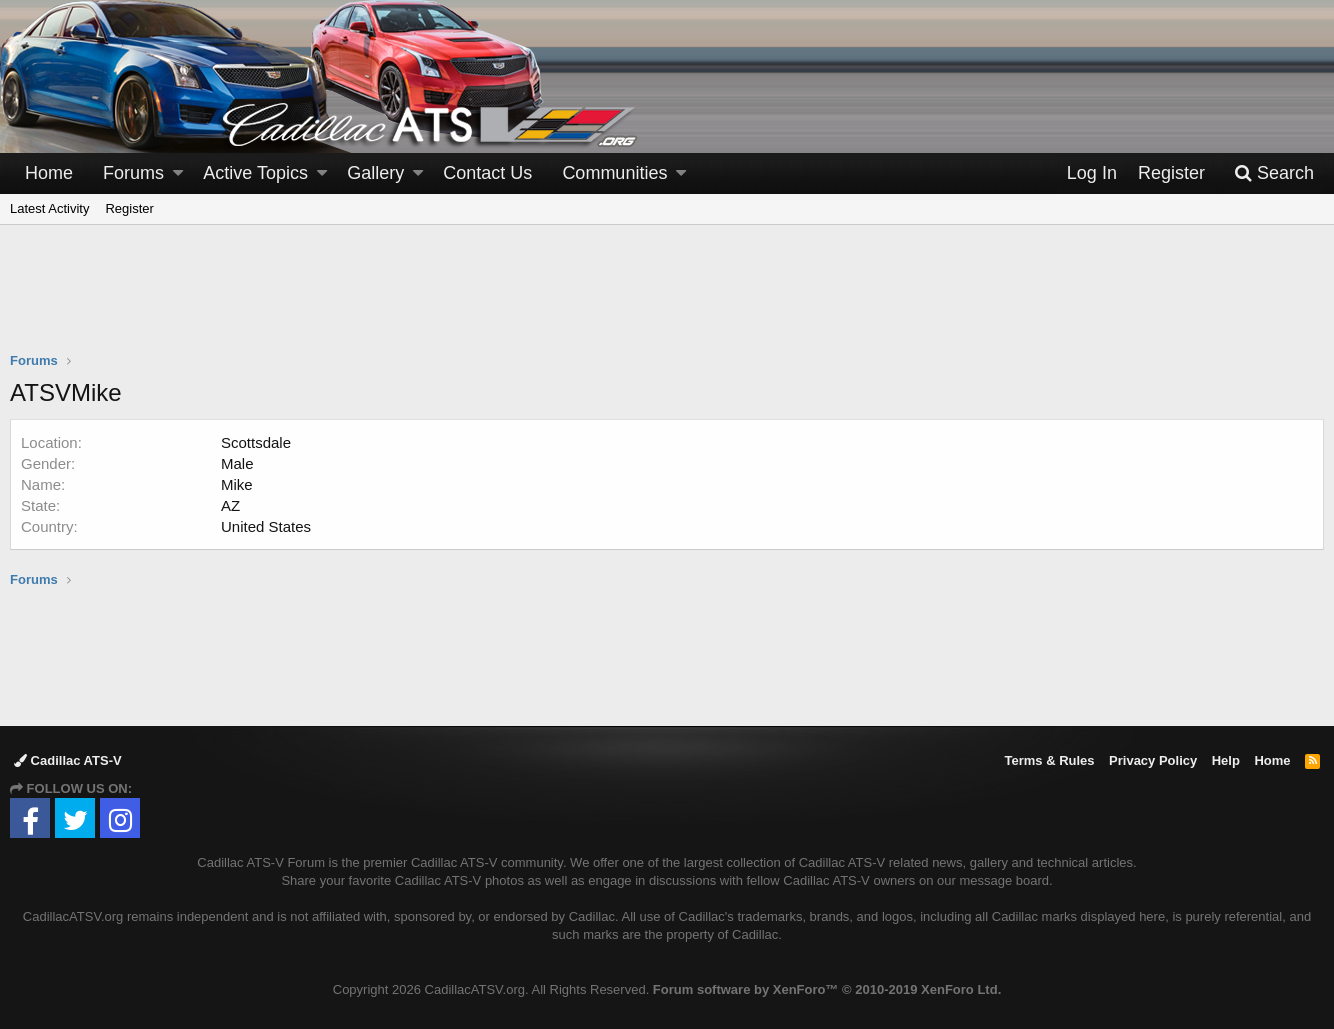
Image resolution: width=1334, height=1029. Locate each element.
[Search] (1274, 173)
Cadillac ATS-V (68, 760)
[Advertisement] (667, 301)
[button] (178, 173)
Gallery (375, 173)
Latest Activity (49, 208)
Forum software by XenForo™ (827, 989)
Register (129, 208)
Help (1226, 760)
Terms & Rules (1049, 760)
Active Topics (255, 173)
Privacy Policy (1153, 760)
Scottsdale (256, 442)
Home (49, 173)
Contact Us (487, 173)
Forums (133, 173)
